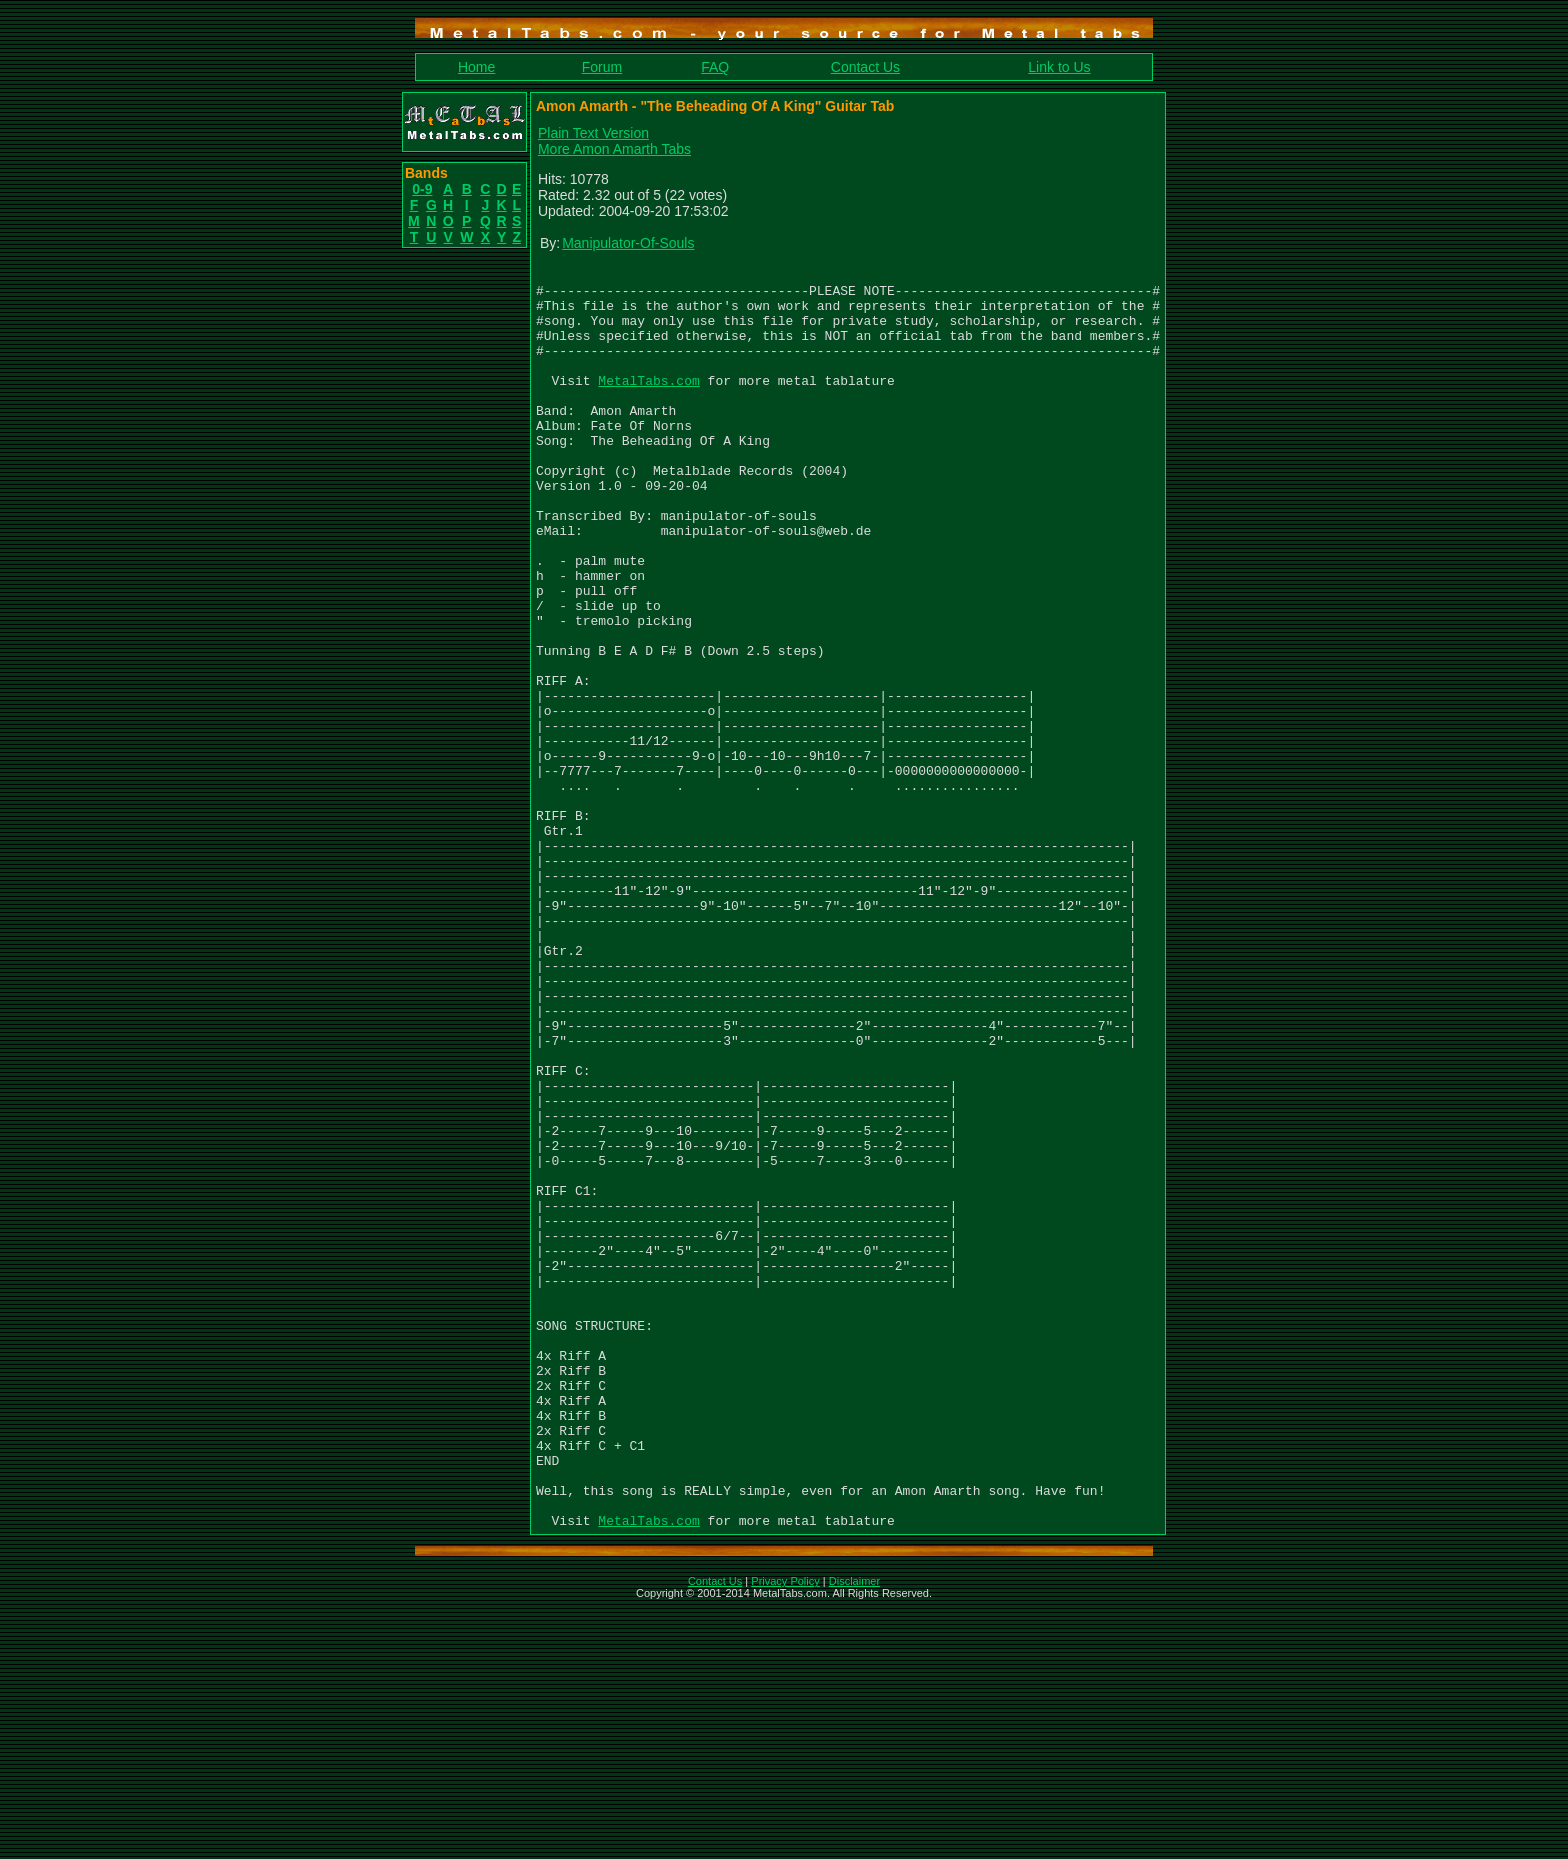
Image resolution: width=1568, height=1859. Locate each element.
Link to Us (1059, 67)
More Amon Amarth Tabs (614, 149)
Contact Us (865, 67)
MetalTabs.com (648, 404)
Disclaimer (854, 1833)
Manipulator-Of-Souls (628, 243)
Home (476, 67)
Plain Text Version (593, 133)
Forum (602, 67)
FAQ (715, 67)
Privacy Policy (785, 1833)
